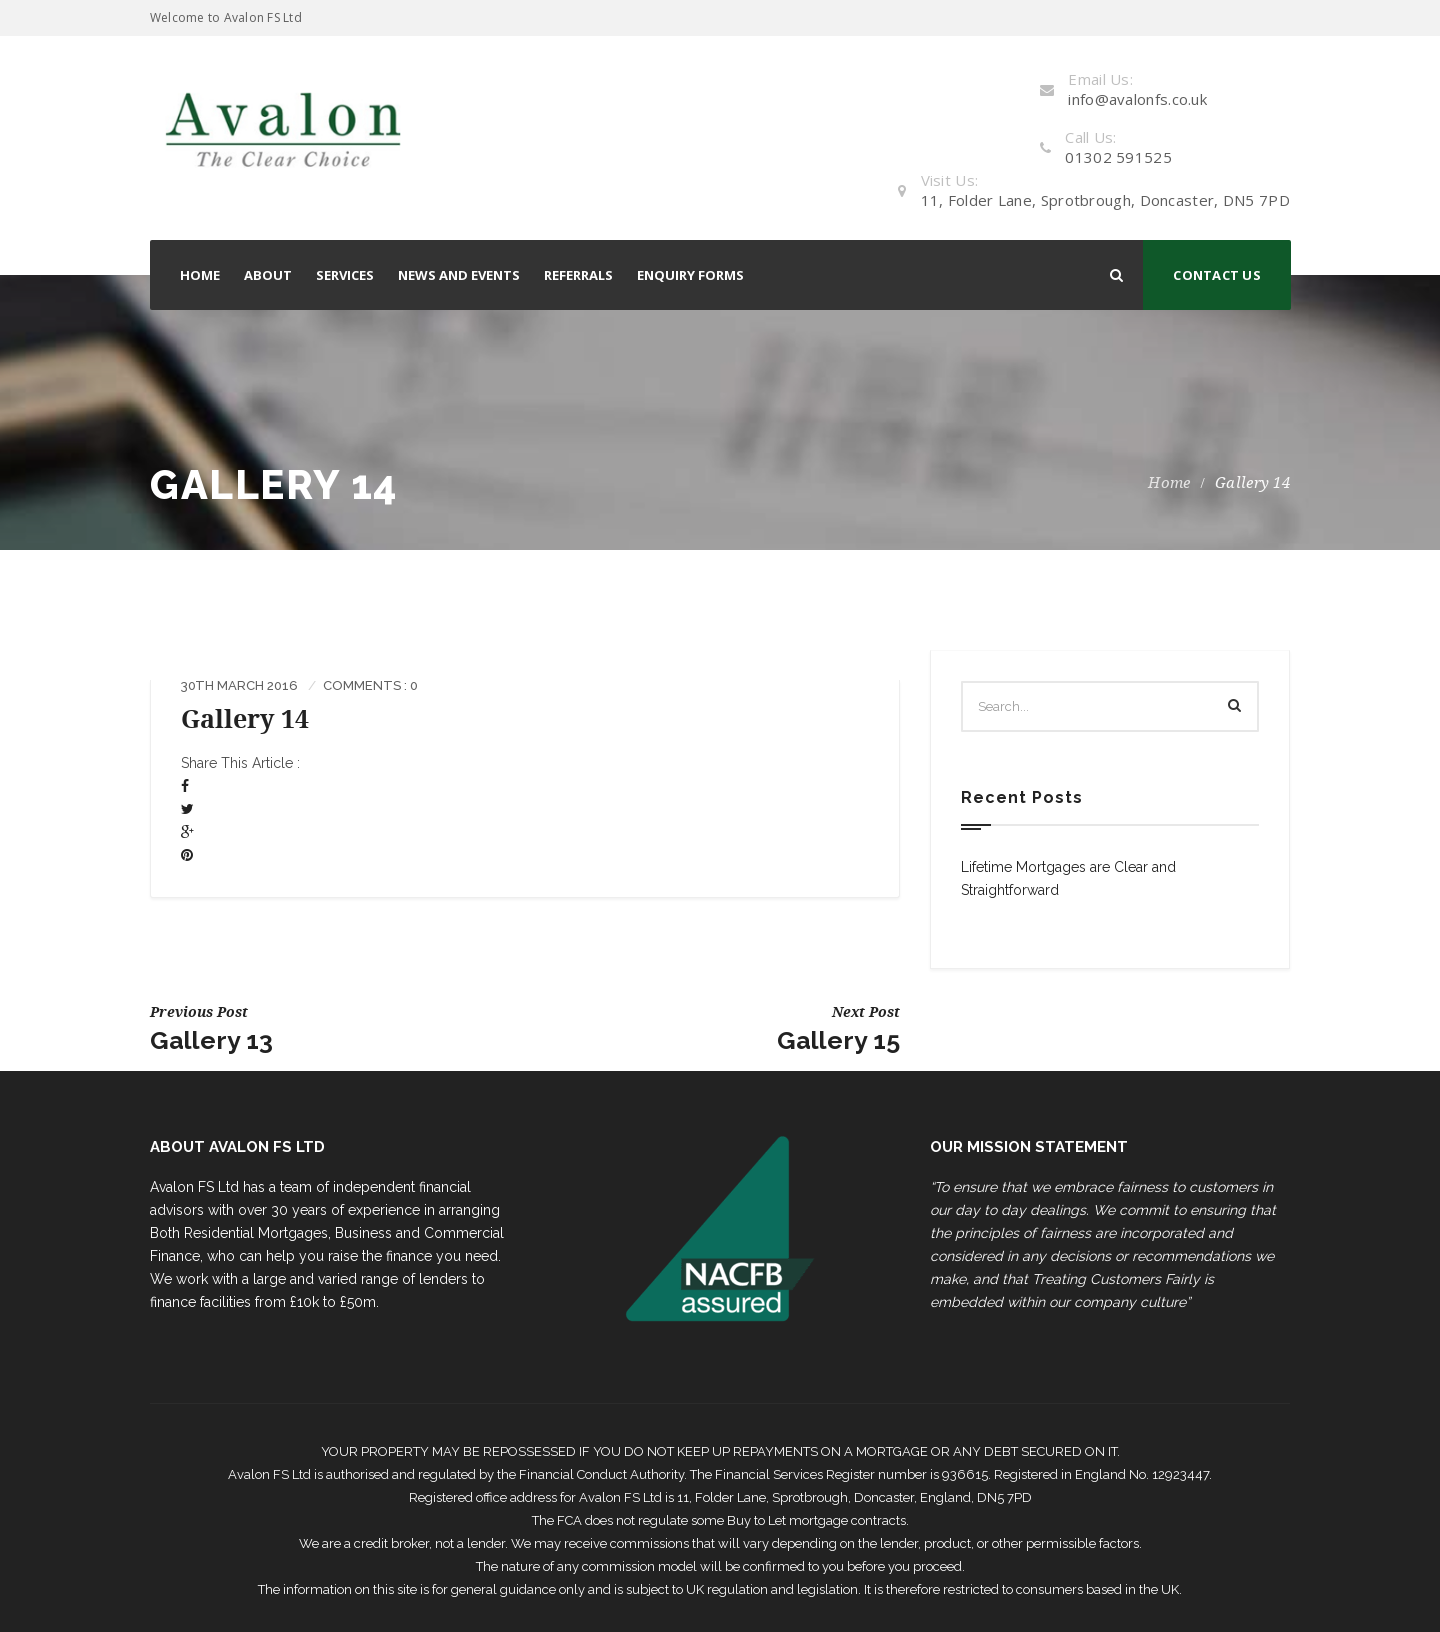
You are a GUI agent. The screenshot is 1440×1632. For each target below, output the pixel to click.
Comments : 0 (370, 685)
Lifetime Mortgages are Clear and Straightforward (1068, 878)
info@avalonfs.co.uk (1137, 99)
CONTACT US (1217, 275)
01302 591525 (1118, 157)
